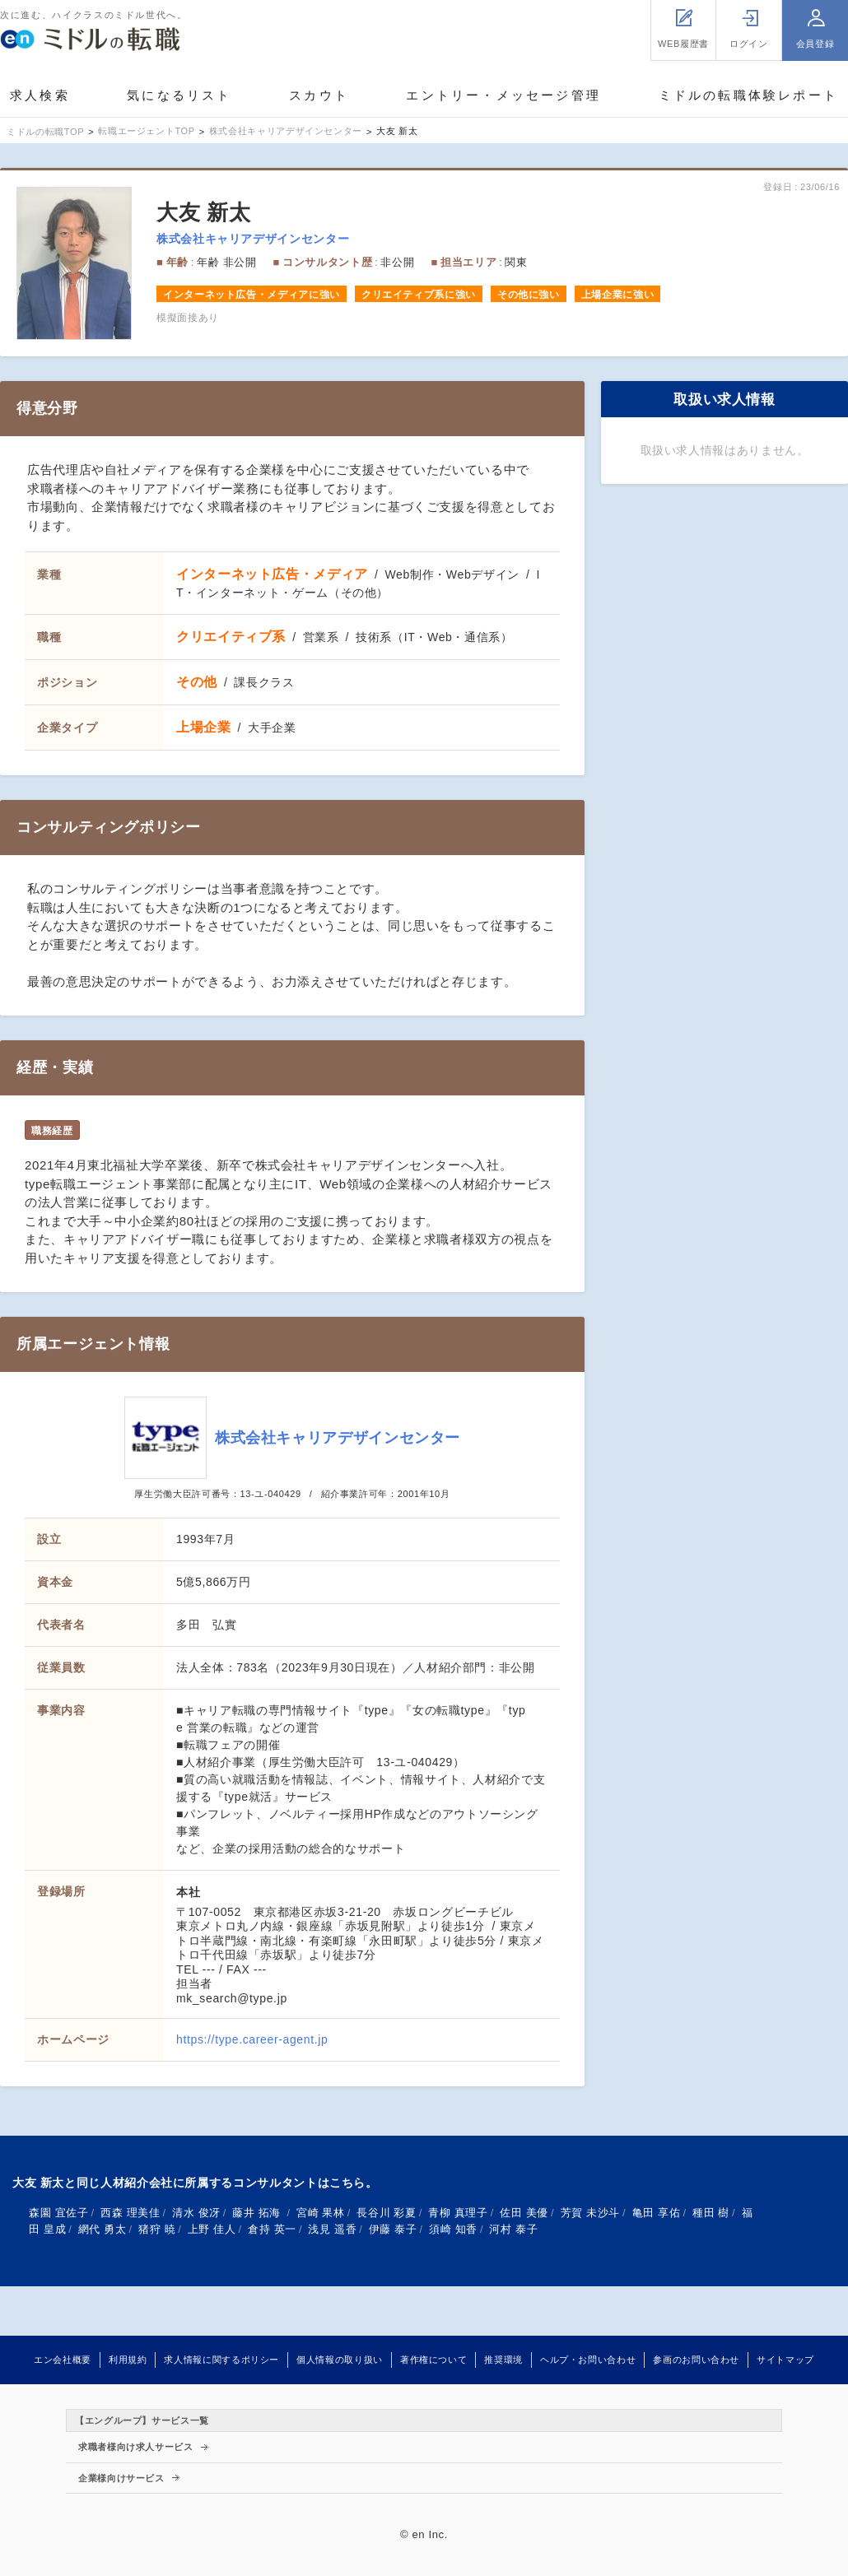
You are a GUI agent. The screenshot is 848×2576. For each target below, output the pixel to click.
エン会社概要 (62, 2359)
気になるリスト (179, 95)
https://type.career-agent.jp (252, 2039)
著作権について (433, 2359)
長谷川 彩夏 (386, 2212)
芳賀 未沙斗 (590, 2212)
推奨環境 (503, 2359)
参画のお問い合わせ (696, 2359)
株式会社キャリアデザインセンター (252, 238)
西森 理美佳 (130, 2212)
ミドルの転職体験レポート (748, 95)
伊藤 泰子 (393, 2229)
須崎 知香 (453, 2229)
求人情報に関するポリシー (221, 2359)
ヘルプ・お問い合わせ (588, 2359)
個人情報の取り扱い (339, 2359)
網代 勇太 (102, 2229)
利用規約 (128, 2359)
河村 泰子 (513, 2229)
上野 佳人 (212, 2229)
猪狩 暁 (156, 2229)
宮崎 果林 (320, 2212)
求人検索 (40, 95)
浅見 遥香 (332, 2229)
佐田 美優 (524, 2212)
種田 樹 (710, 2212)
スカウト (319, 95)
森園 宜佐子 (58, 2212)
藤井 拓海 (258, 2212)
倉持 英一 (272, 2229)
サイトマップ (785, 2359)
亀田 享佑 (656, 2212)
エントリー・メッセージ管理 (503, 95)
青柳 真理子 (457, 2212)
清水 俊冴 (196, 2212)
